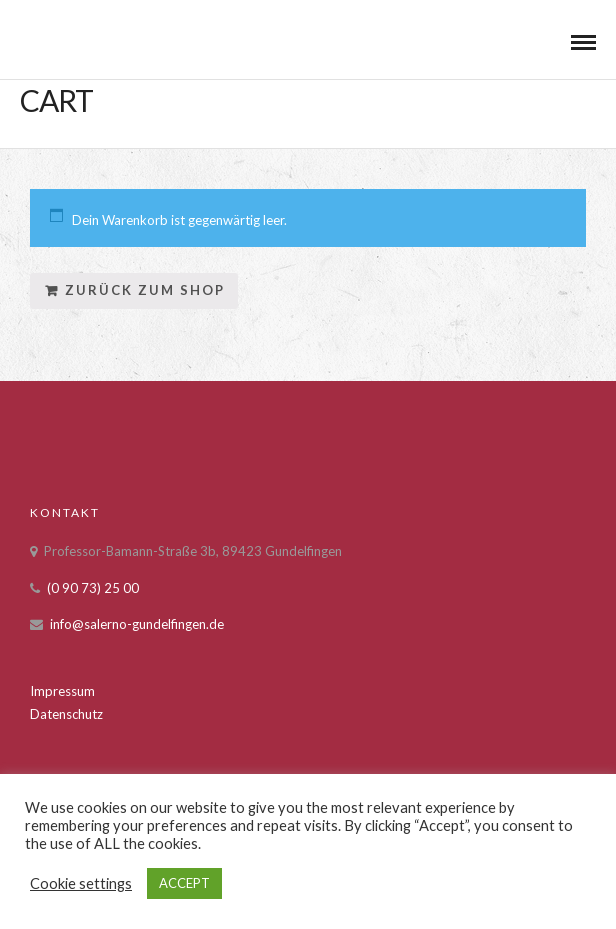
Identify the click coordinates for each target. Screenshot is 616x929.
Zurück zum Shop (145, 290)
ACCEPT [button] (184, 883)
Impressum (62, 691)
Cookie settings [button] (81, 883)
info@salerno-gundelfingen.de (137, 624)
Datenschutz (66, 714)
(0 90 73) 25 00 (93, 588)
